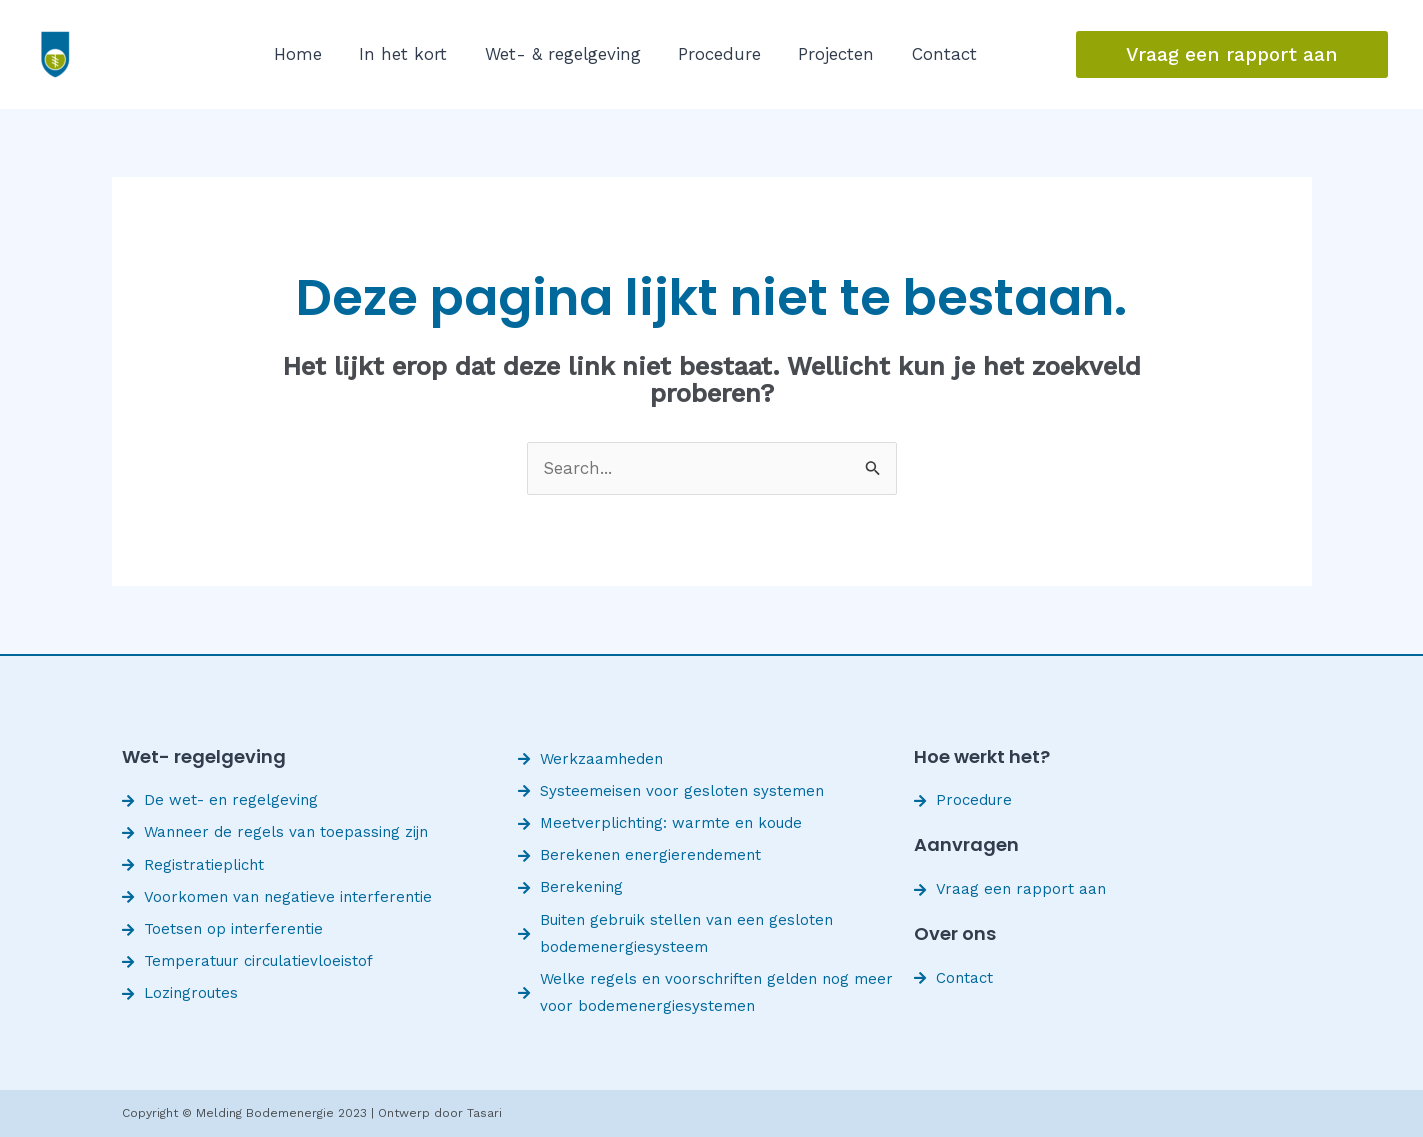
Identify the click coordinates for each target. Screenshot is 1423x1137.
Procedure (701, 54)
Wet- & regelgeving (550, 54)
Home (296, 54)
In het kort (396, 54)
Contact (915, 54)
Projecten (813, 54)
